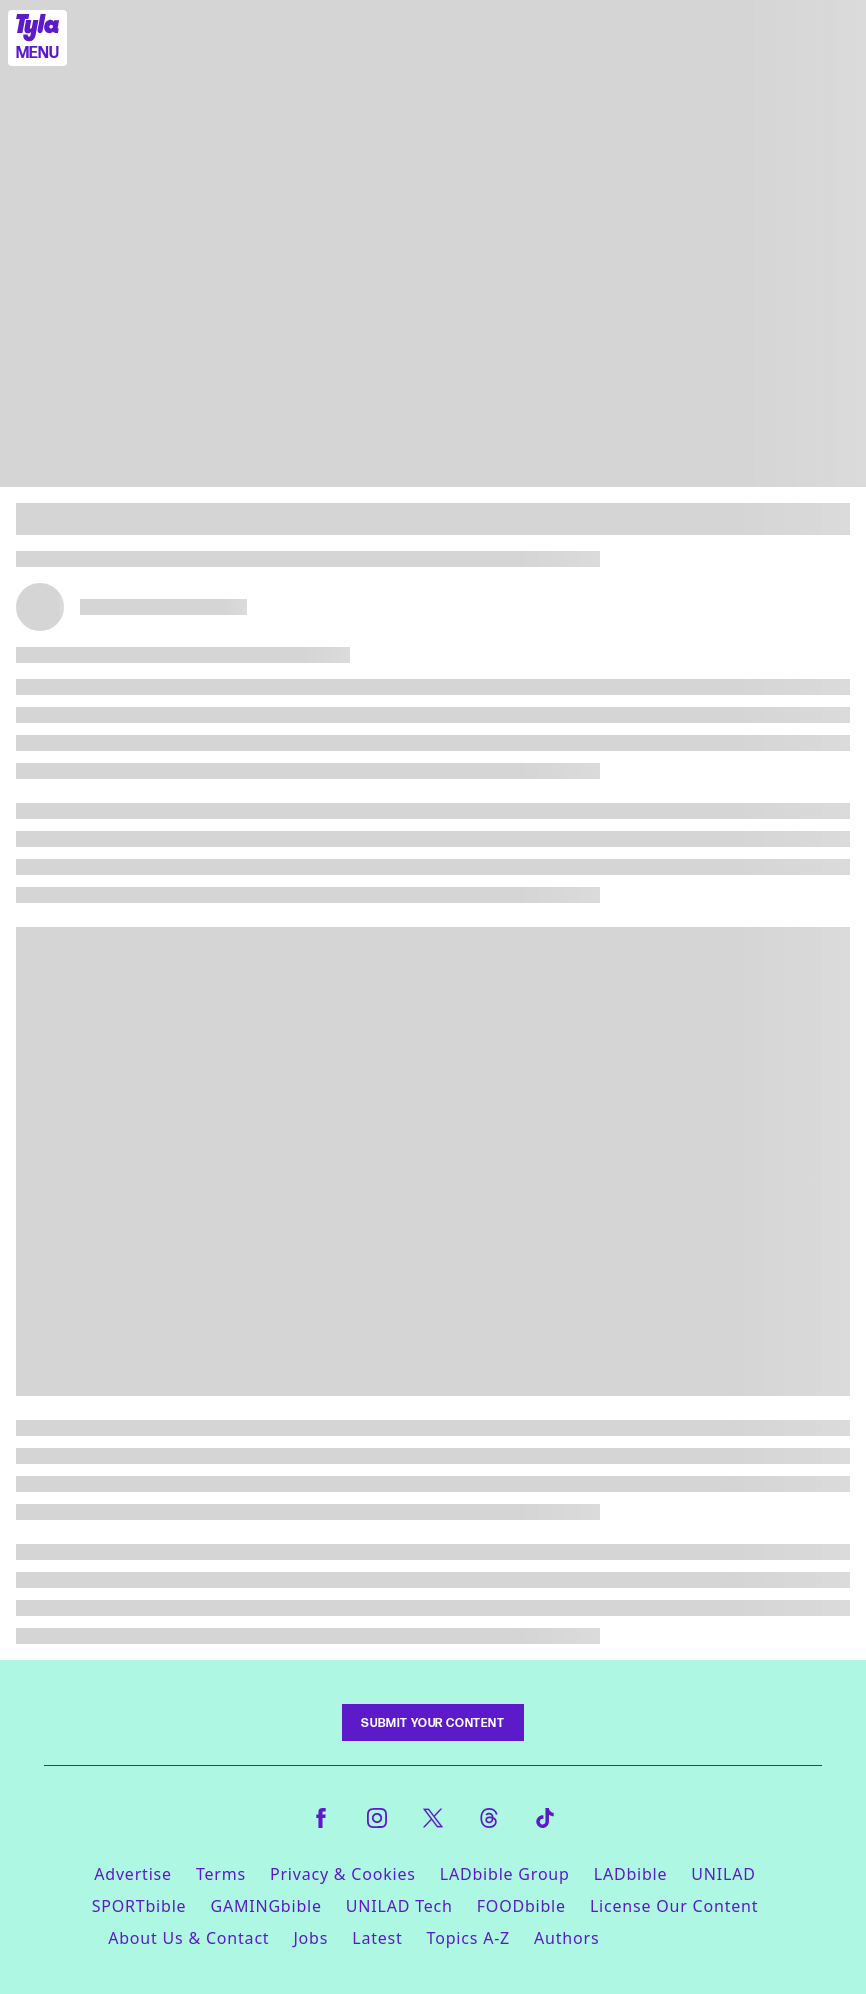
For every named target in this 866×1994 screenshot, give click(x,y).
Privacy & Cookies (343, 1874)
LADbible (631, 1874)
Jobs (310, 1938)
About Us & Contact (188, 1938)
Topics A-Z (468, 1938)
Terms (221, 1874)
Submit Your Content (432, 1722)
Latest (377, 1938)
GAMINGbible (265, 1906)
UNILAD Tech (399, 1906)
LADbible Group (505, 1874)
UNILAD (723, 1874)
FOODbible (521, 1906)
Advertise (133, 1874)
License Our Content (674, 1906)
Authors (566, 1938)
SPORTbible (139, 1906)
